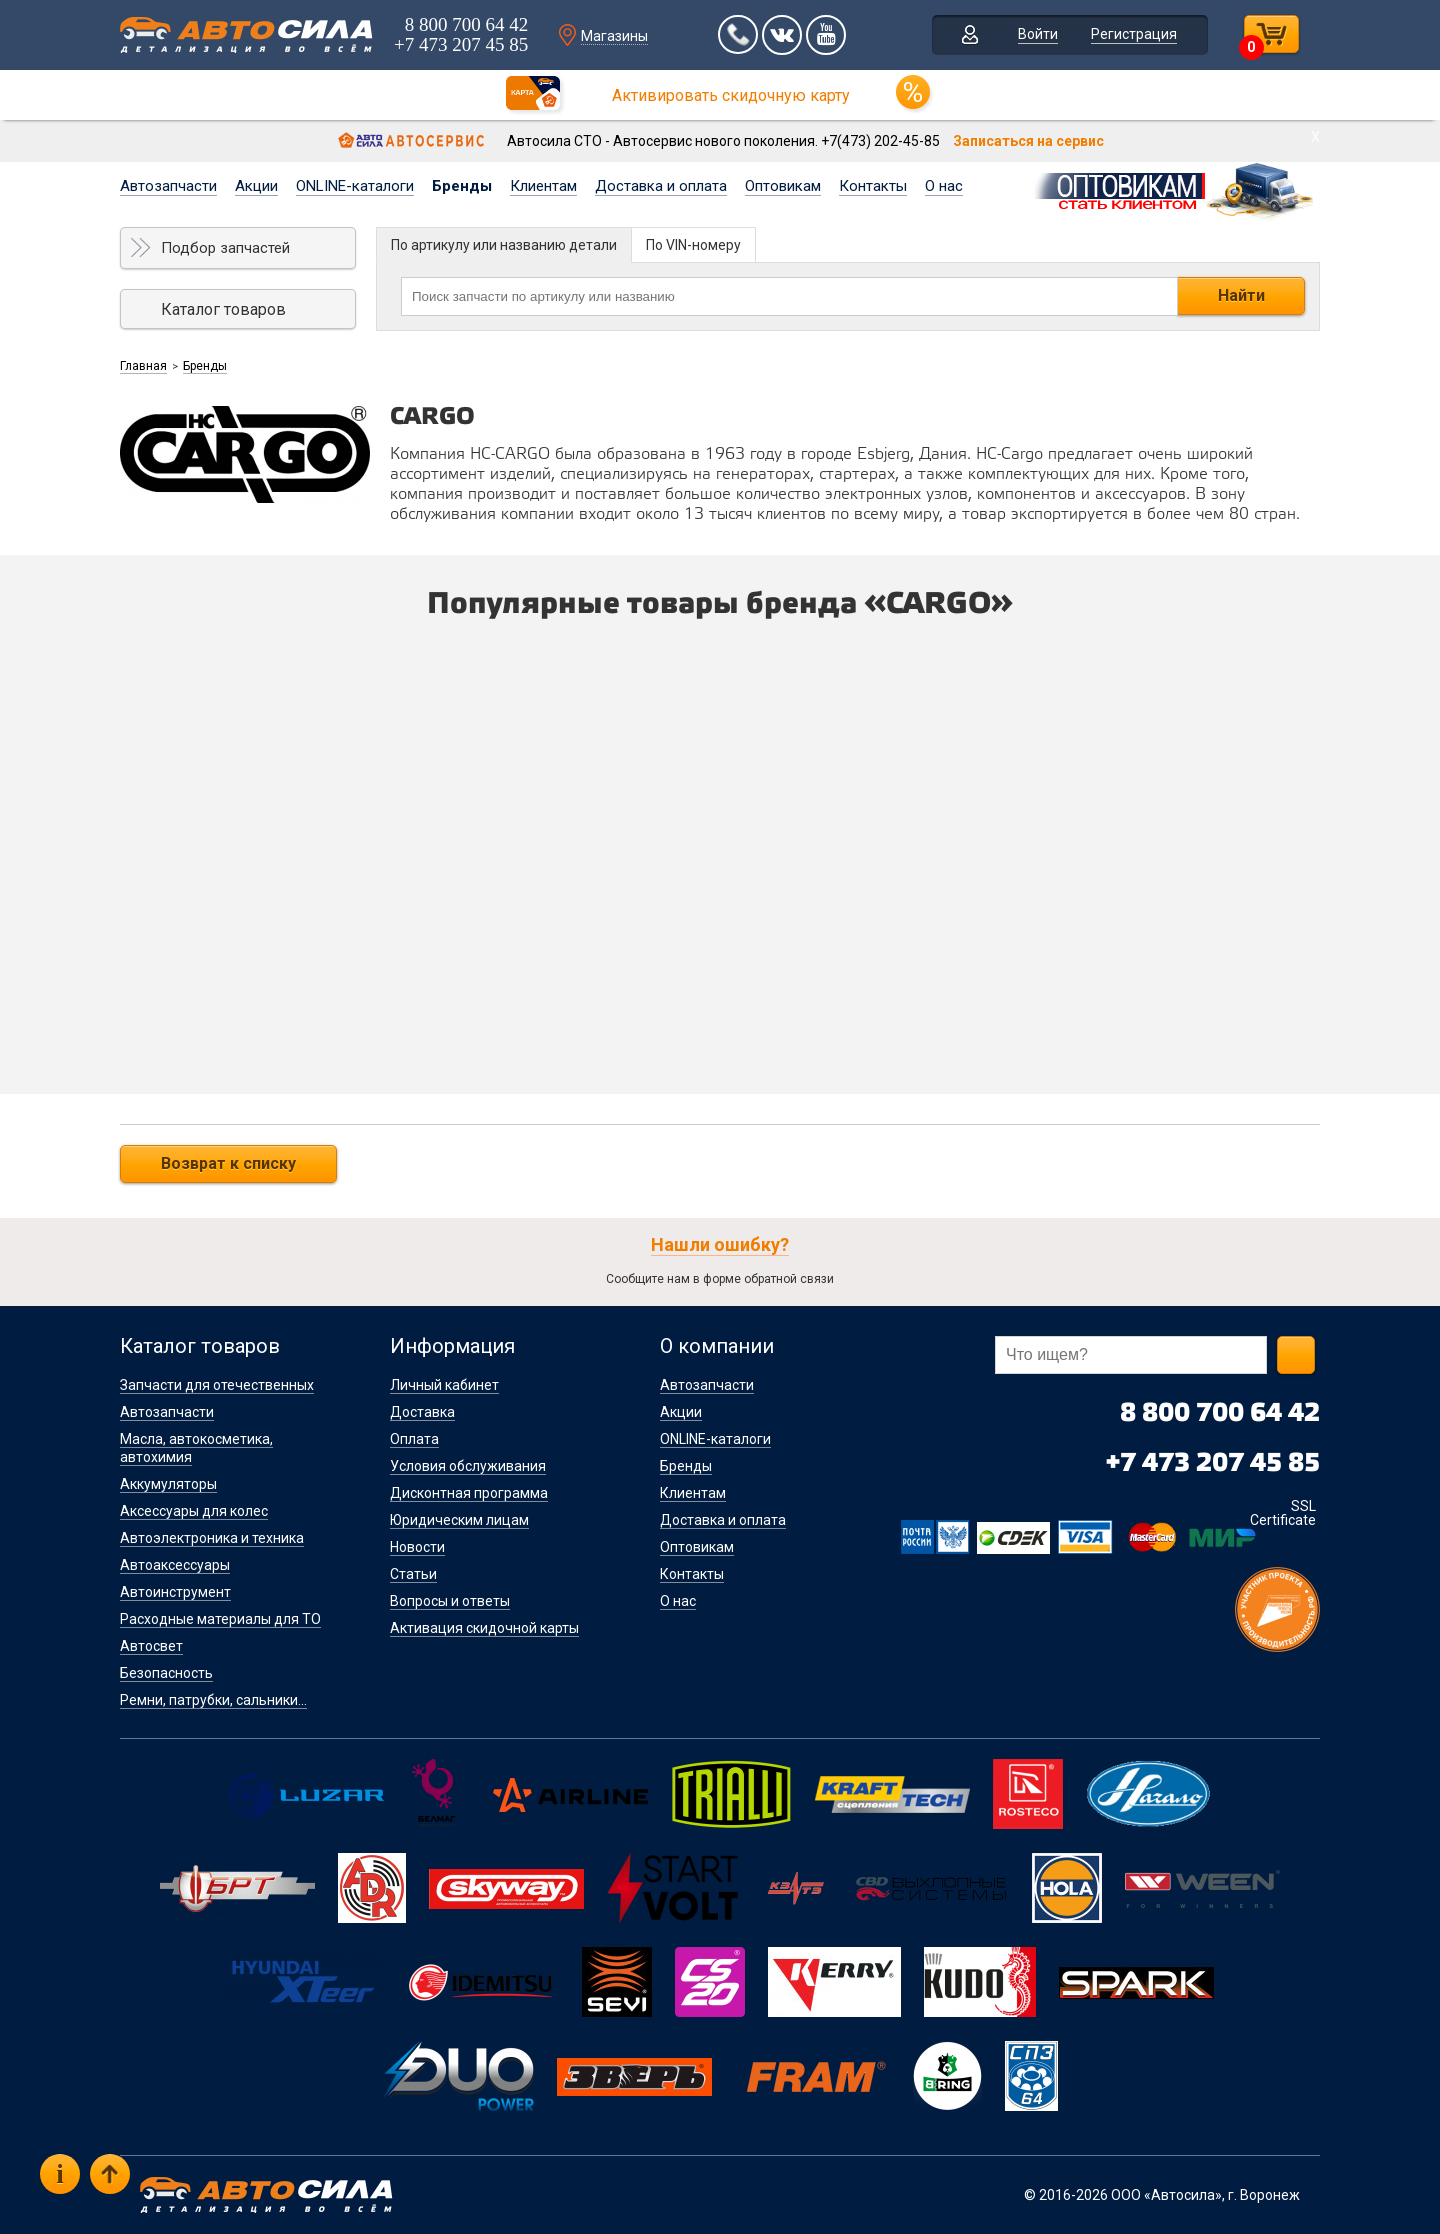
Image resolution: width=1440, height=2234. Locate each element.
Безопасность (166, 1673)
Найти (1241, 295)
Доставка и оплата (661, 186)
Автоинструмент (175, 1592)
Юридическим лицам (459, 1520)
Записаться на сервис (1028, 141)
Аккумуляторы (168, 1484)
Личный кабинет (444, 1385)
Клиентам (543, 186)
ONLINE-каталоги (355, 186)
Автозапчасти (168, 186)
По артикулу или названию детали (504, 245)
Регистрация (1134, 34)
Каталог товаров (223, 309)
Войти (1038, 34)
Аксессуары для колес (194, 1511)
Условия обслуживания (468, 1466)
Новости (417, 1547)
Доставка (422, 1412)
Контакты (873, 186)
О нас (944, 186)
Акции (256, 186)
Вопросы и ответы (450, 1601)
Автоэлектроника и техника (212, 1538)
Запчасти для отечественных (217, 1385)
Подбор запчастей (225, 248)
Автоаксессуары (175, 1565)
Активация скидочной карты (484, 1628)
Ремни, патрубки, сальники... (213, 1700)
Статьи (413, 1574)
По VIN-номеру (693, 245)
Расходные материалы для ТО (220, 1619)
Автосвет (151, 1646)
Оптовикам (783, 186)
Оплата (414, 1439)
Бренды (462, 186)
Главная (143, 366)
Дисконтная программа (469, 1493)
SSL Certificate (1283, 1513)
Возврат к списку (228, 1163)
